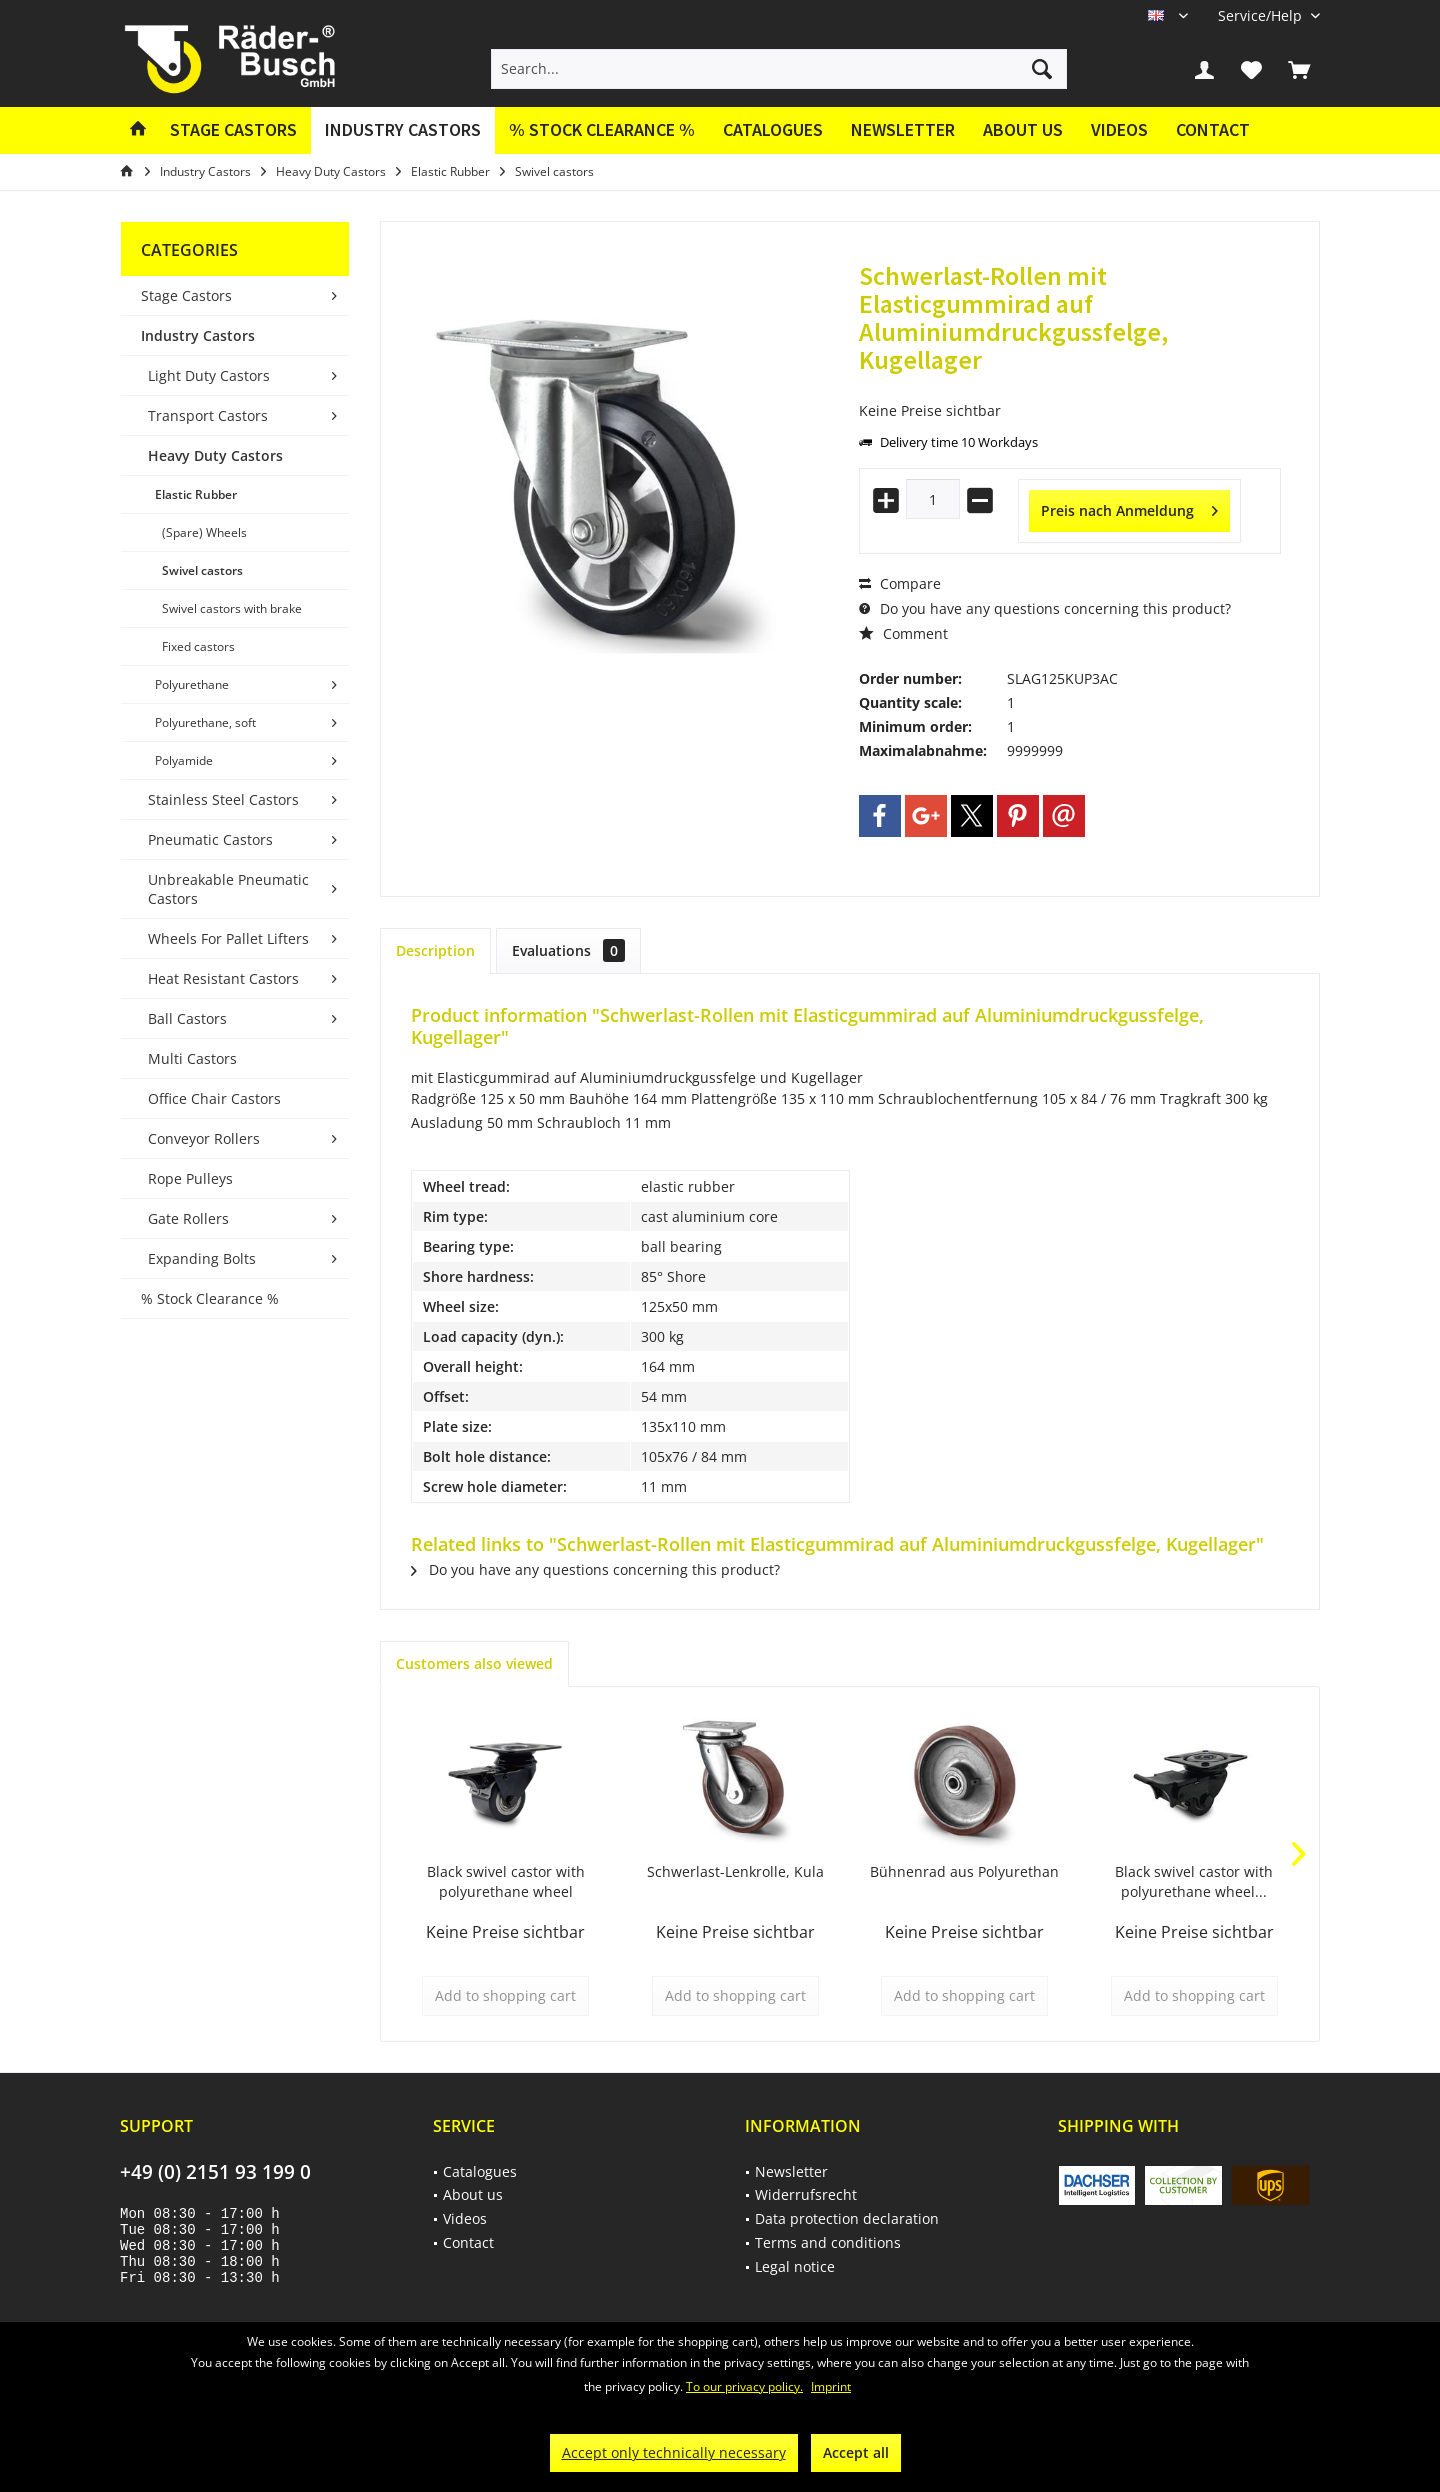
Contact (1213, 129)
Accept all (856, 2452)
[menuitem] (1261, 15)
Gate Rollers (188, 1218)
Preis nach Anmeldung (1129, 507)
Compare (900, 583)
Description (435, 950)
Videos (1119, 129)
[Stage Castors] (233, 130)
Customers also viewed (474, 1663)
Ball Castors (187, 1018)
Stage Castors (186, 295)
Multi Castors (192, 1058)
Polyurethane (192, 684)
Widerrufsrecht (806, 2194)
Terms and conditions (828, 2242)
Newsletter (903, 129)
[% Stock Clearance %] (602, 130)
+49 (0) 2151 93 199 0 (215, 2172)
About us (1023, 129)
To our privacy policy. (744, 2386)
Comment (903, 633)
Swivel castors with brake (232, 608)
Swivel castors (202, 570)
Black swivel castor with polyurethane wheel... (1194, 1881)
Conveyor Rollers (204, 1138)
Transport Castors (208, 415)
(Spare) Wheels (204, 532)
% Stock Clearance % (210, 1298)
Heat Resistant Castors (223, 978)
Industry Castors (198, 335)
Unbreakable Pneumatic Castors (228, 889)
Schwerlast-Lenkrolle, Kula (735, 1871)
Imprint (831, 2386)
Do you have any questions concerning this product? (1045, 608)
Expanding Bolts (202, 1258)
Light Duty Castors (209, 375)
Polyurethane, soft (205, 722)
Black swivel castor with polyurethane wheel (506, 1881)
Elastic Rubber (196, 494)
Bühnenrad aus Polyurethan (964, 1871)
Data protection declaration (847, 2218)
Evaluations (568, 950)
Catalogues (773, 129)
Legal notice (795, 2266)
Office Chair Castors (214, 1098)
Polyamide (184, 760)
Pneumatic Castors (210, 839)
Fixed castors (198, 646)
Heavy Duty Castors (215, 455)
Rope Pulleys (190, 1178)
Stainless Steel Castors (223, 799)
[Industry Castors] (403, 130)
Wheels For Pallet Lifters (228, 938)
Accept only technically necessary (674, 2452)
